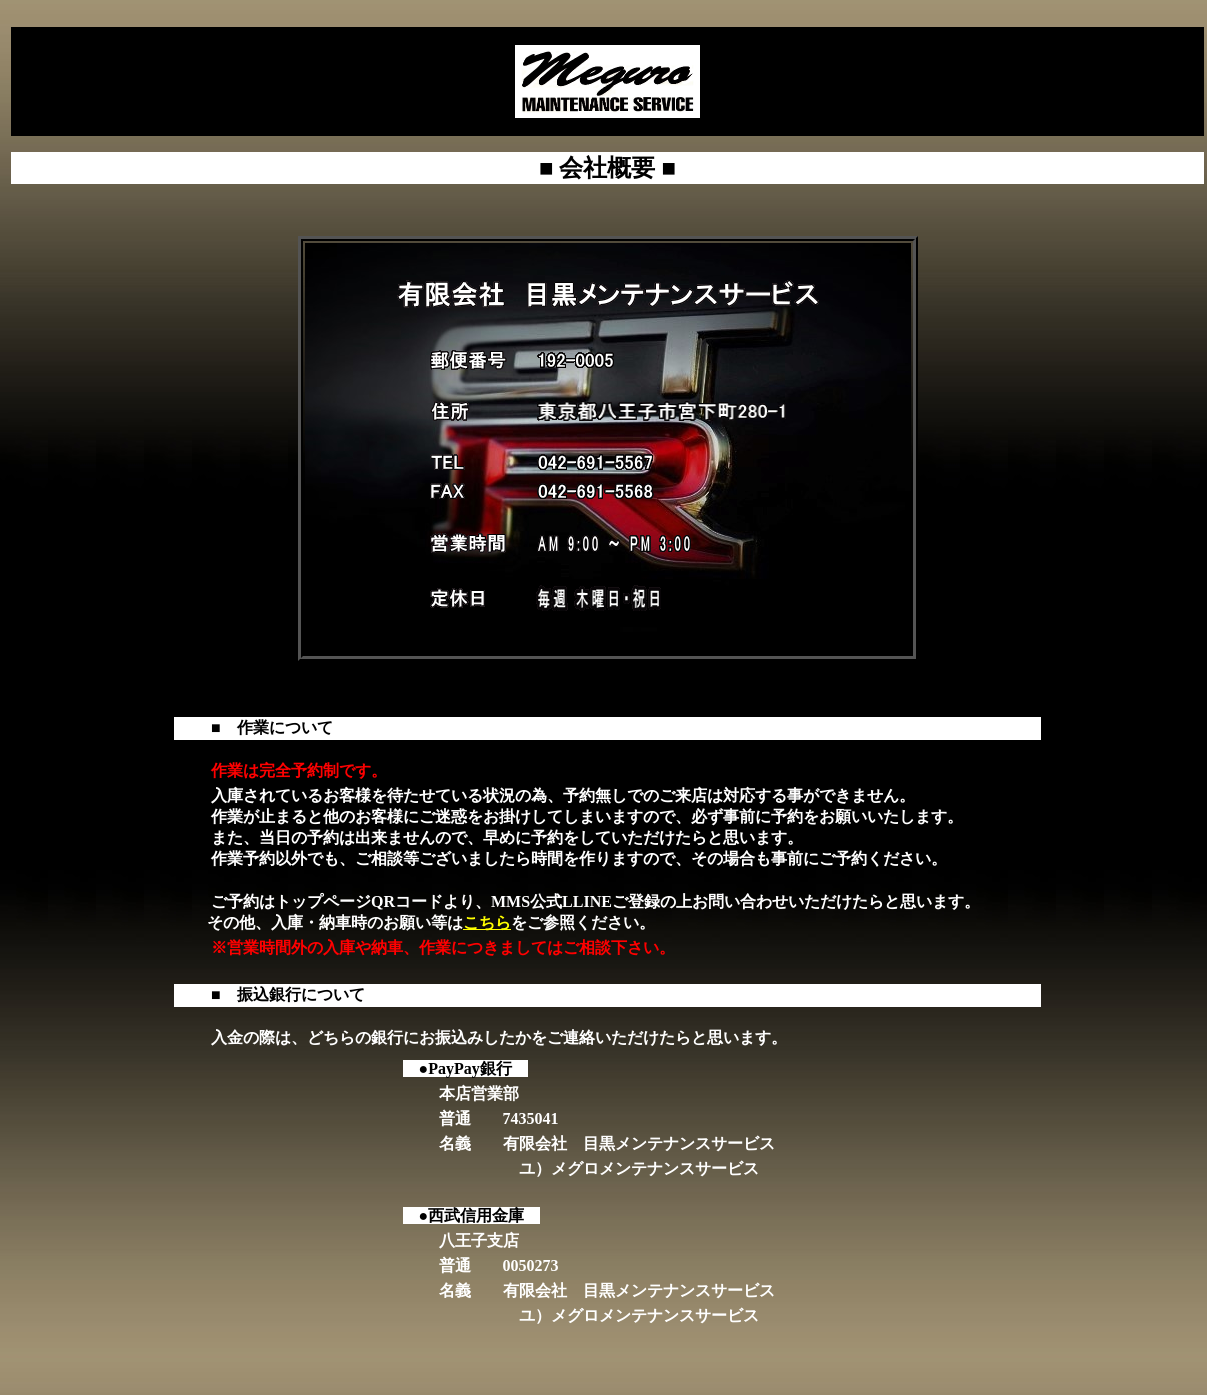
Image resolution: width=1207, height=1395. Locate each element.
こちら (487, 922)
